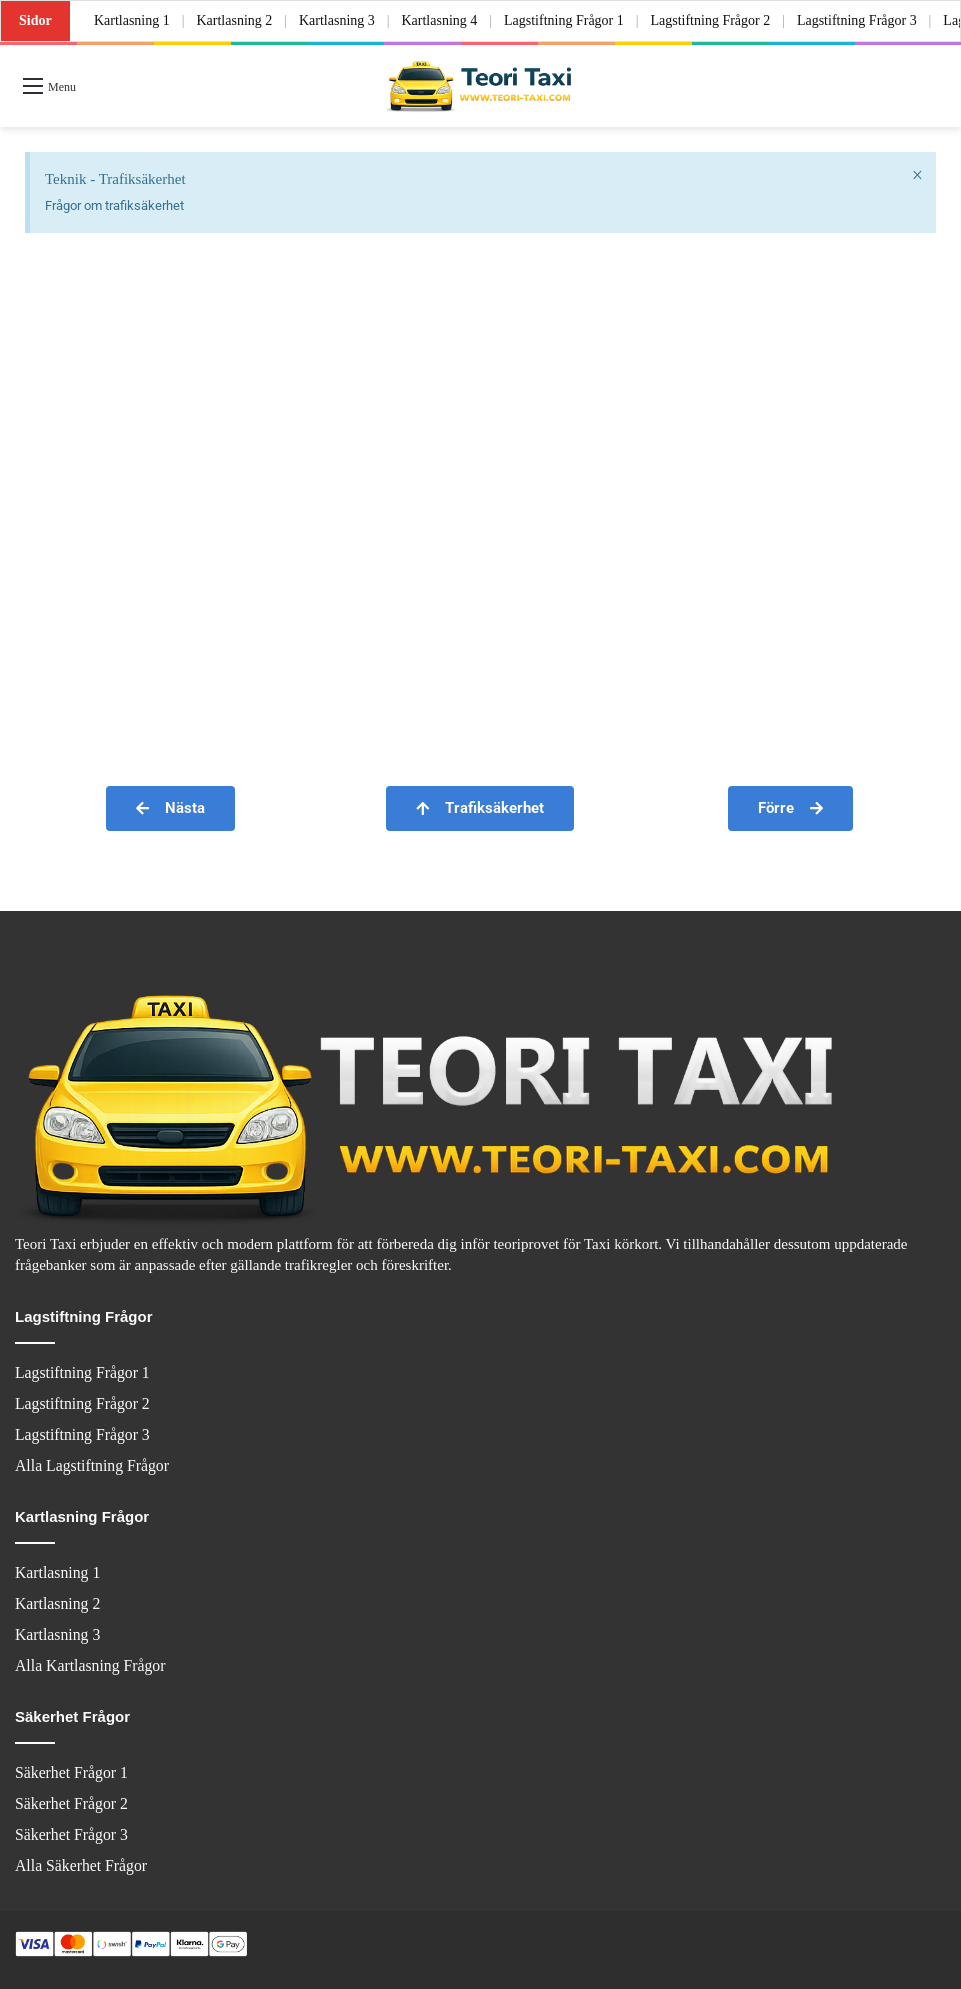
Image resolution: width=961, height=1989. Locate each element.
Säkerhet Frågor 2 (71, 1803)
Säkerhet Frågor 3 (71, 1834)
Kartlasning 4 (440, 20)
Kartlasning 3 (337, 20)
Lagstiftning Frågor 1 (564, 20)
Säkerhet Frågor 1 (71, 1772)
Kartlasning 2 (234, 20)
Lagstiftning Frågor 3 (857, 20)
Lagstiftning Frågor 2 (711, 20)
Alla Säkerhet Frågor (81, 1865)
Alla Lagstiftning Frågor (92, 1465)
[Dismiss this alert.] (917, 175)
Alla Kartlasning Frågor (90, 1665)
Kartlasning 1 (132, 20)
